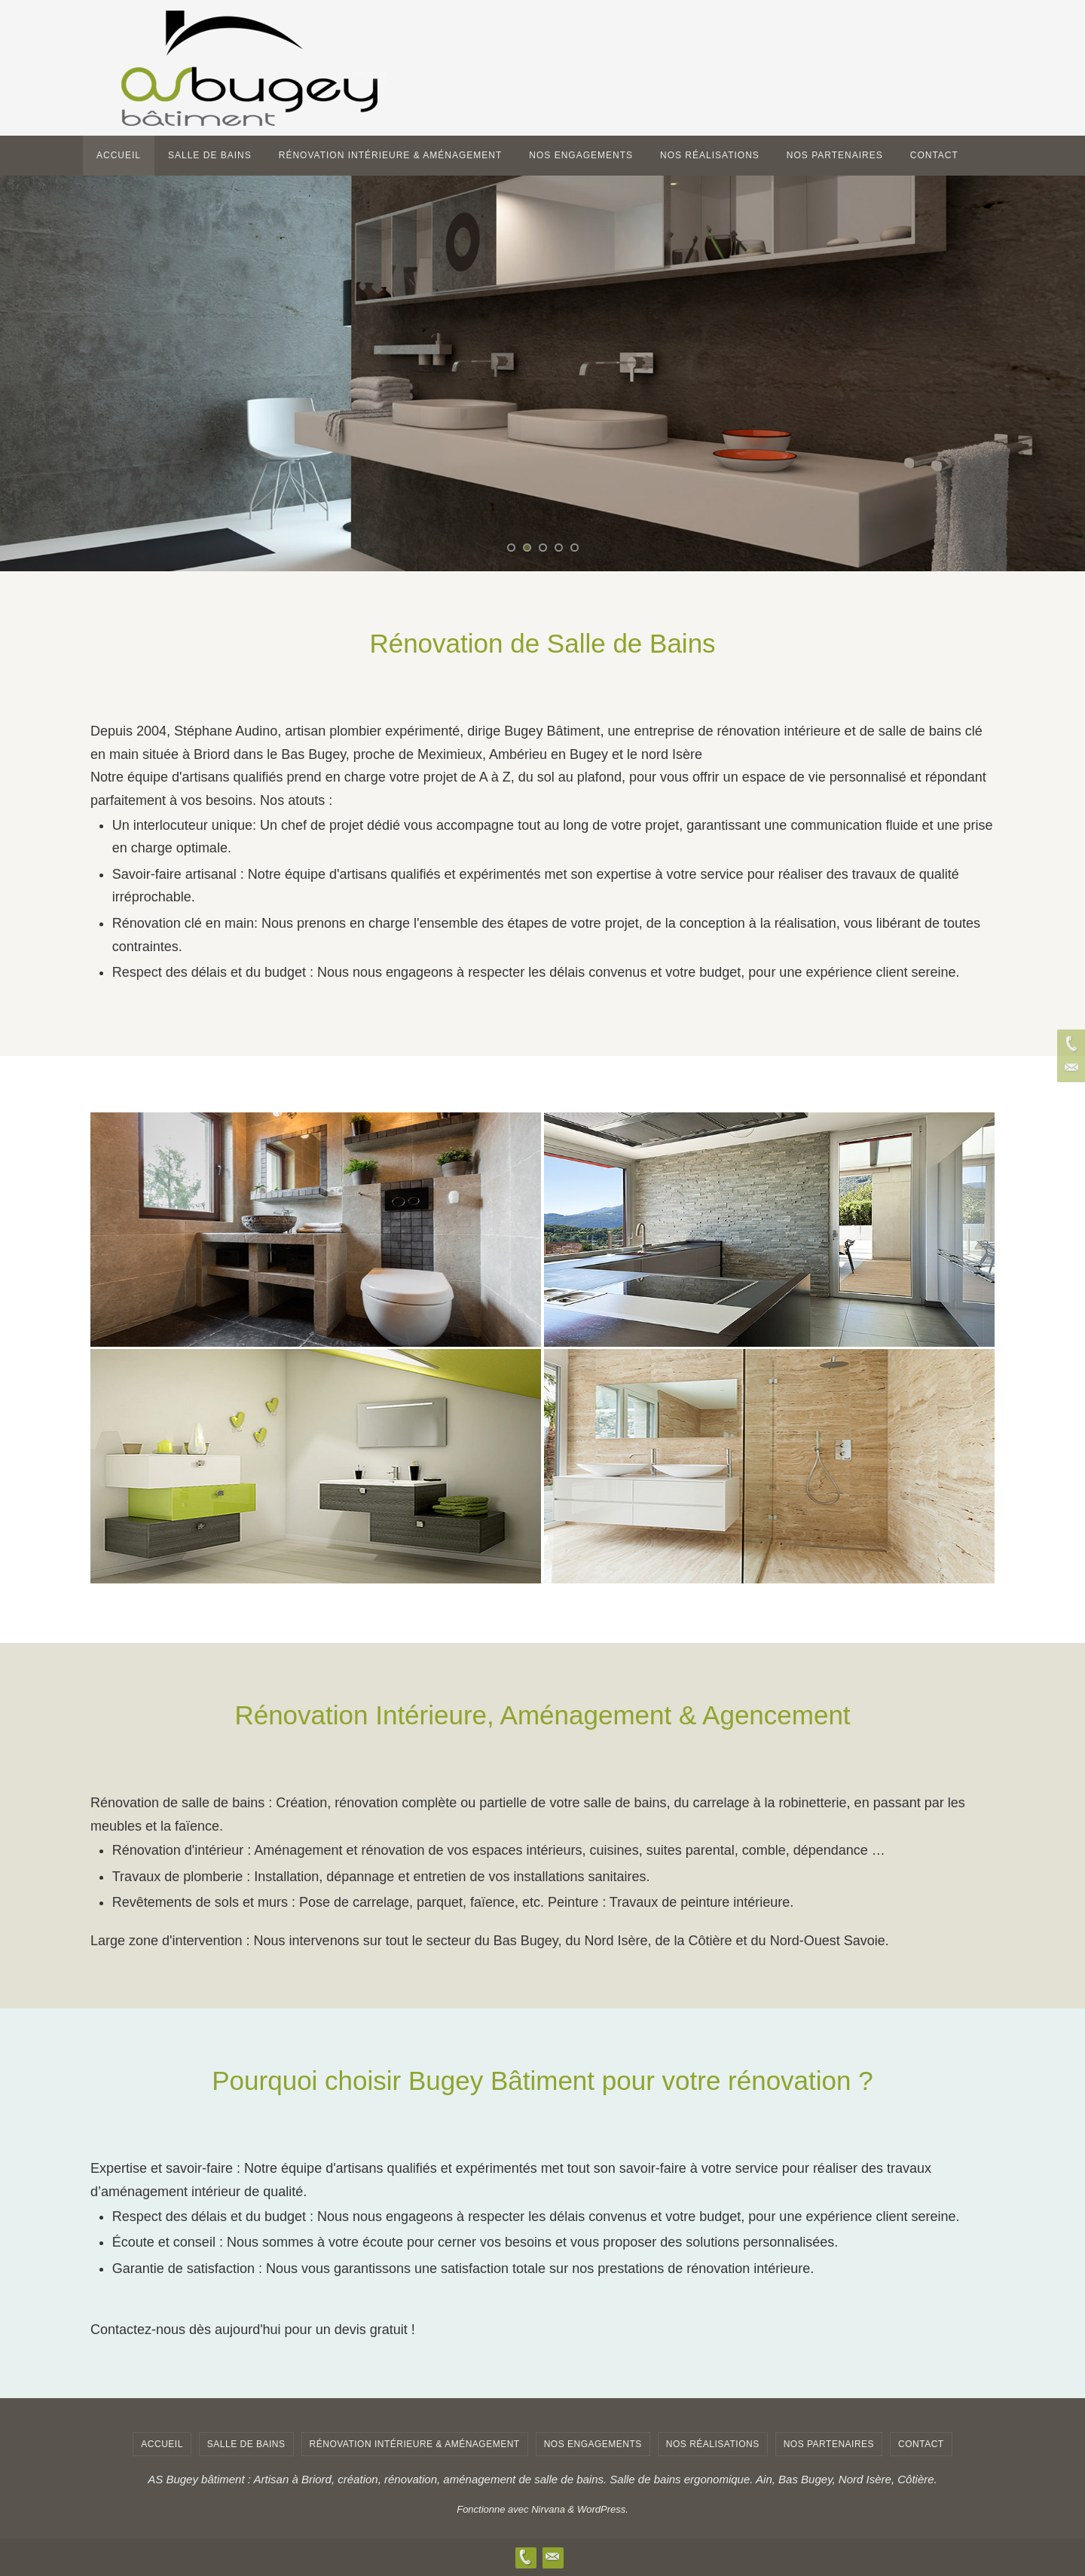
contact (921, 2444)
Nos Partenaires (829, 2444)
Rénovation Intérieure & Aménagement (415, 2444)
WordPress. (602, 2509)
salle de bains (246, 2444)
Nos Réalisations (713, 2444)
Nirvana (548, 2509)
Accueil (162, 2444)
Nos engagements (593, 2444)
